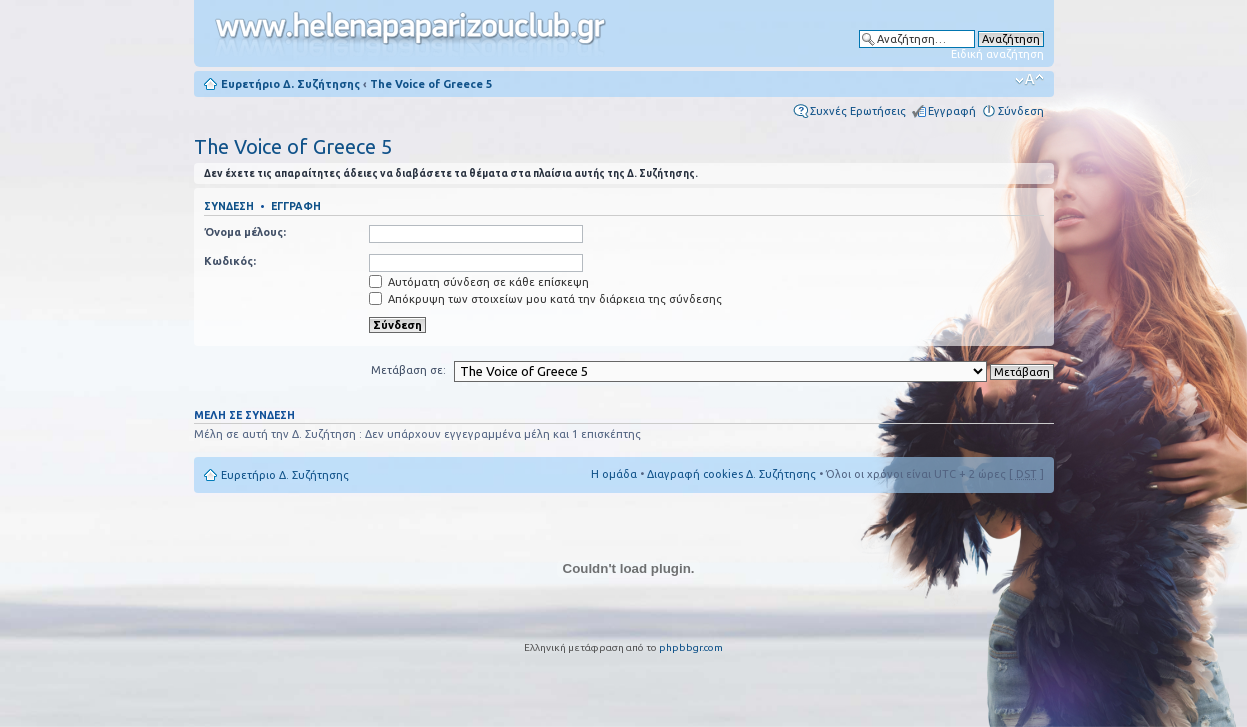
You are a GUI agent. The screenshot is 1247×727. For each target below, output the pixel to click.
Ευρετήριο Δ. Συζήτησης (290, 84)
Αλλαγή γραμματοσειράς (1029, 80)
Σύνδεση (1021, 111)
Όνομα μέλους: (245, 232)
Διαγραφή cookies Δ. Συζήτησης (731, 474)
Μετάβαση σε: (408, 370)
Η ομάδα (614, 474)
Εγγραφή (952, 111)
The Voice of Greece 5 (431, 84)
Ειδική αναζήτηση (997, 54)
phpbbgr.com (691, 647)
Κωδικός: (230, 261)
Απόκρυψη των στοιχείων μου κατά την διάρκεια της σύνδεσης (545, 299)
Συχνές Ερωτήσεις (858, 111)
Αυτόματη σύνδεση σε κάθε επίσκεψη (479, 282)
